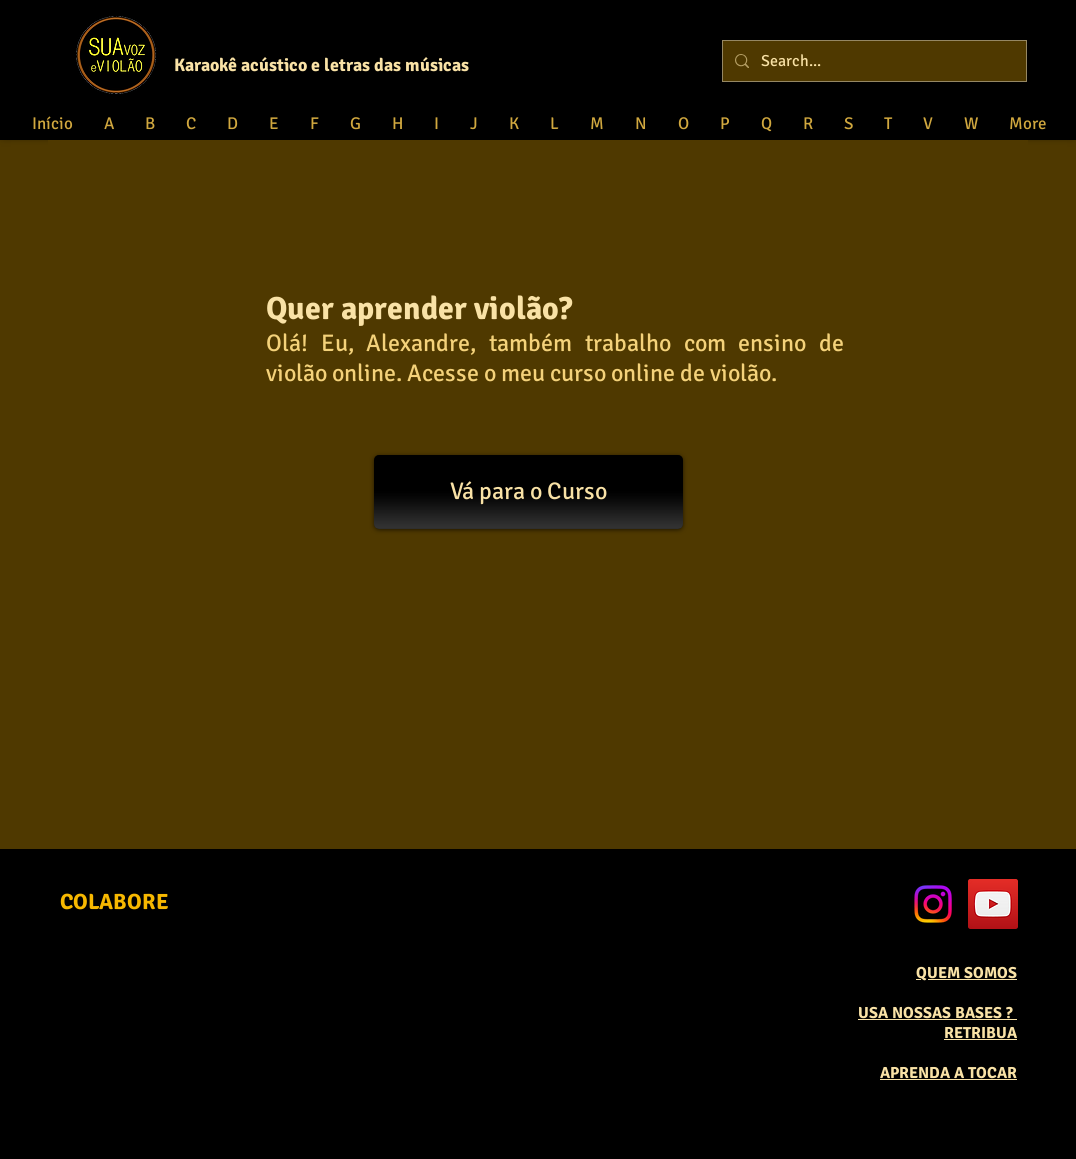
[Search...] (872, 61)
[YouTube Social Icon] (993, 904)
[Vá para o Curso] (528, 492)
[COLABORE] (114, 902)
